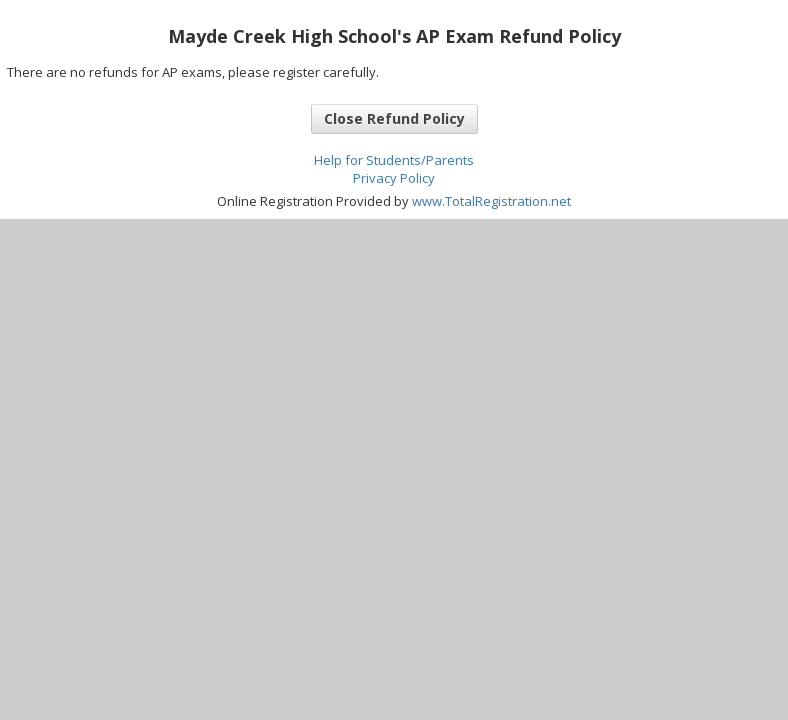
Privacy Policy (394, 178)
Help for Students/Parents (394, 160)
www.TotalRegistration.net (491, 201)
